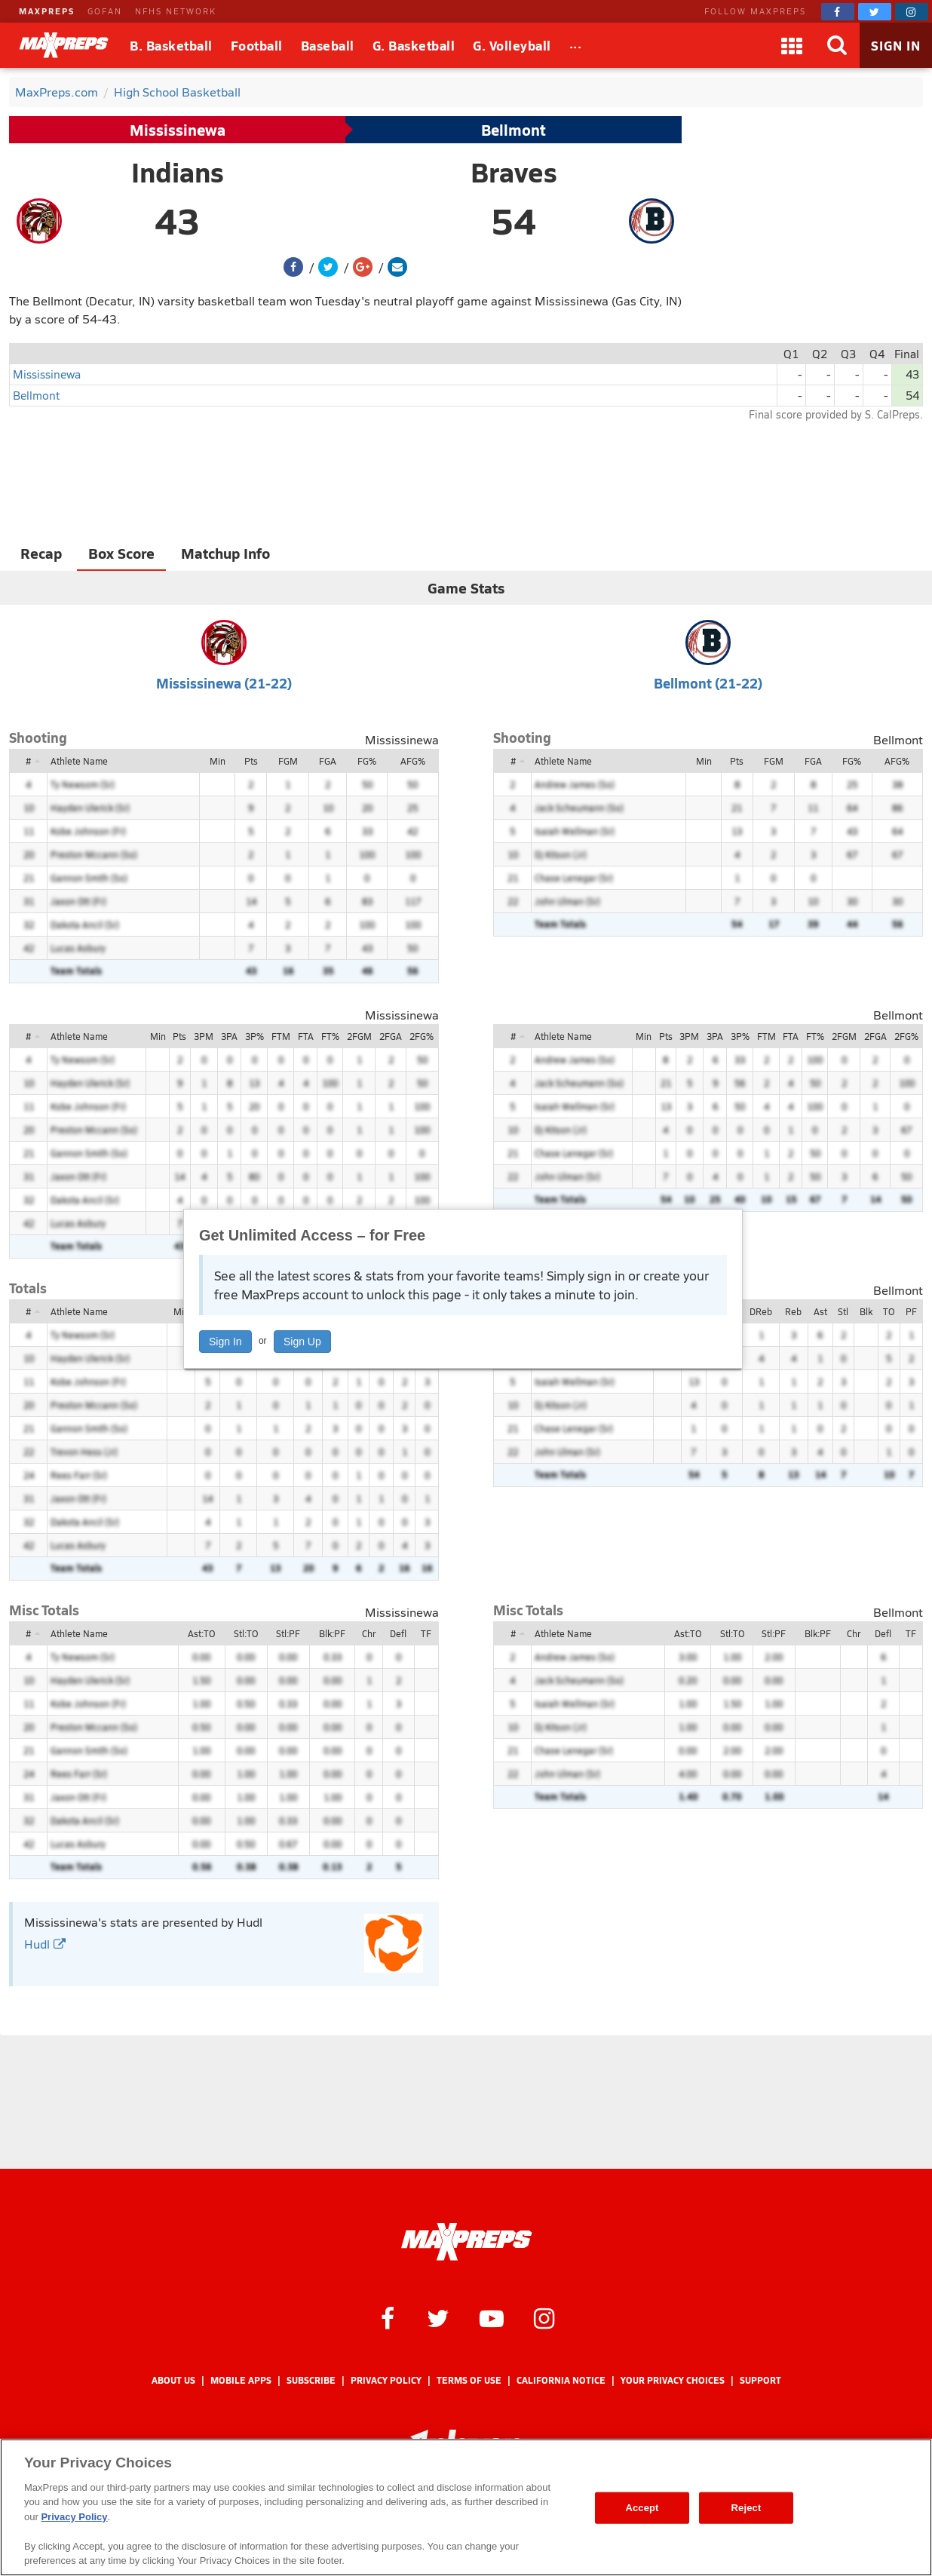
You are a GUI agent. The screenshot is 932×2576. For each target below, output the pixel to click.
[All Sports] (575, 45)
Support (760, 2380)
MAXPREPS (47, 11)
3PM (203, 1036)
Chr (369, 1633)
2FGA (390, 1036)
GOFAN (104, 11)
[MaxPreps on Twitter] (874, 11)
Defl (398, 1633)
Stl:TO (246, 1633)
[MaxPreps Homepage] (466, 2242)
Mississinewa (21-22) (224, 682)
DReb (761, 1311)
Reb (793, 1311)
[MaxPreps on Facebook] (837, 11)
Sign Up (302, 1342)
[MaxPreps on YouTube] (492, 2317)
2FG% (421, 1036)
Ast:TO (201, 1633)
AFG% (412, 761)
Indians (177, 172)
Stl (843, 1311)
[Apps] (791, 45)
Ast (820, 1311)
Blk (866, 1311)
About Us (173, 2380)
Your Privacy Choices (673, 2380)
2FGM (359, 1036)
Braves (514, 172)
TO (888, 1311)
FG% (366, 761)
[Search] (837, 45)
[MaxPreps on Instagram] (911, 11)
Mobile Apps (240, 2380)
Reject (746, 2507)
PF (911, 1311)
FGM (288, 761)
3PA (229, 1036)
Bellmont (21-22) (708, 682)
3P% (254, 1036)
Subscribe (311, 2380)
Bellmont (513, 129)
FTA (306, 1036)
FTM (280, 1036)
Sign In (225, 1342)
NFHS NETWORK (175, 11)
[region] (466, 2507)
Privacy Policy (386, 2380)
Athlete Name (79, 761)
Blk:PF (332, 1633)
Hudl (45, 1944)
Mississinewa (177, 129)
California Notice (561, 2380)
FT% (330, 1036)
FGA (327, 761)
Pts (251, 761)
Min (217, 761)
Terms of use (469, 2380)
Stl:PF (288, 1633)
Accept (641, 2507)
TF (426, 1633)
